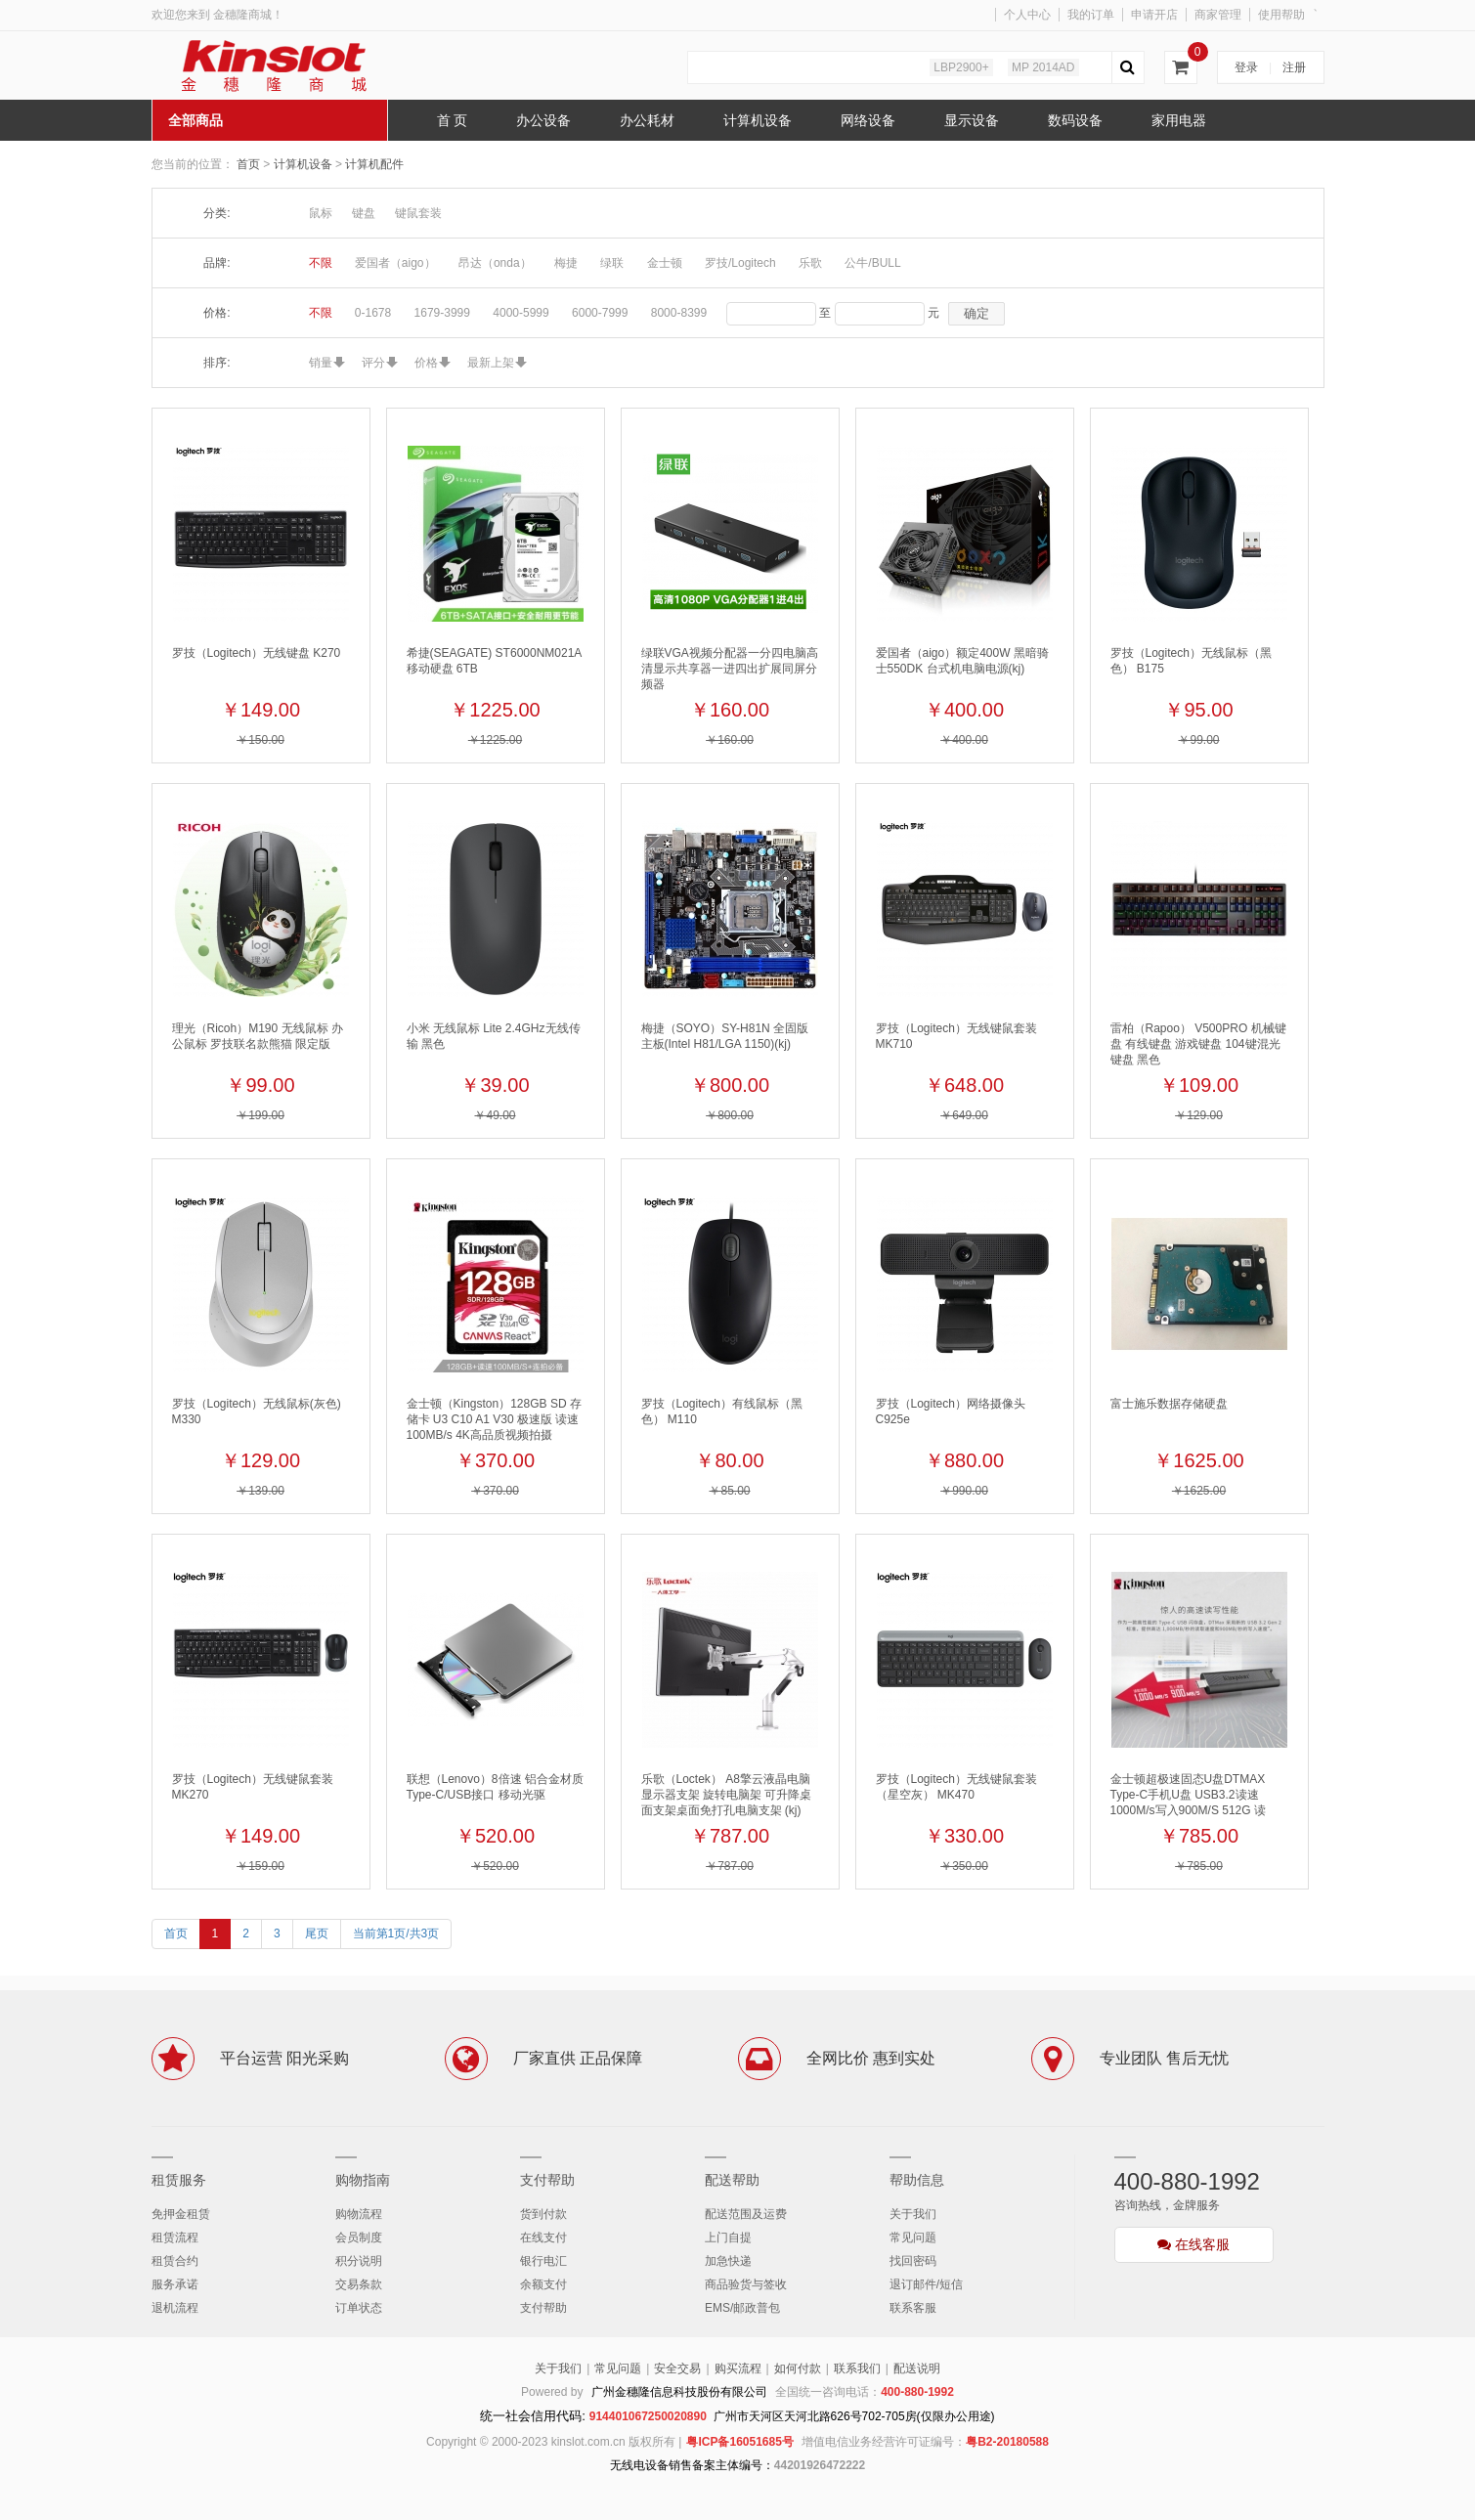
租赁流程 (175, 2237)
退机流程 (175, 2308)
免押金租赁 (181, 2214)
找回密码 (912, 2261)
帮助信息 (916, 2180)
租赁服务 (179, 2180)
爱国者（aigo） (395, 263)
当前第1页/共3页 (396, 1933)
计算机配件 (374, 164)
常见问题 (912, 2237)
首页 (248, 164)
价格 (426, 362)
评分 (373, 362)
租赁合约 (175, 2261)
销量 (320, 362)
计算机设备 (304, 164)
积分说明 (358, 2261)
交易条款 (358, 2284)
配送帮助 (732, 2180)
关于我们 (912, 2214)
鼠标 (320, 213)
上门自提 (728, 2237)
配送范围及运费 (746, 2214)
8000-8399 (679, 313)
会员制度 (358, 2237)
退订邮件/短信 (926, 2284)
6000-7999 (600, 313)
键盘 (363, 213)
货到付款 (543, 2214)
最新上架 (490, 362)
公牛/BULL (872, 263)
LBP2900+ (960, 67)
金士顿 (664, 263)
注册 (1294, 67)
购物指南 (362, 2180)
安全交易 (677, 2368)
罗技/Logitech (740, 263)
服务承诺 (175, 2284)
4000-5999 (520, 313)
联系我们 (857, 2368)
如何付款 (797, 2368)
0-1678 (373, 313)
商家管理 (1217, 15)
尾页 (316, 1933)
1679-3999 (442, 313)
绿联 (612, 263)
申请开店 (1154, 15)
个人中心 (1027, 15)
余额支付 (543, 2284)
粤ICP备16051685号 (739, 2442)
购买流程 (738, 2368)
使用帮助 (1281, 15)
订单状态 (358, 2308)
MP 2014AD (1043, 67)
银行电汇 (543, 2261)
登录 (1246, 67)
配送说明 (916, 2368)
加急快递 (728, 2261)
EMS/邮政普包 (742, 2308)
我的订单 (1090, 15)
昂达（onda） (495, 263)
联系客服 (912, 2308)
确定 (976, 313)
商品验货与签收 (746, 2284)
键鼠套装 (418, 213)
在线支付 (543, 2237)
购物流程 (358, 2214)
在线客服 (1193, 2244)
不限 (320, 263)
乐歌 (810, 263)
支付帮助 (547, 2180)
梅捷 (566, 263)
